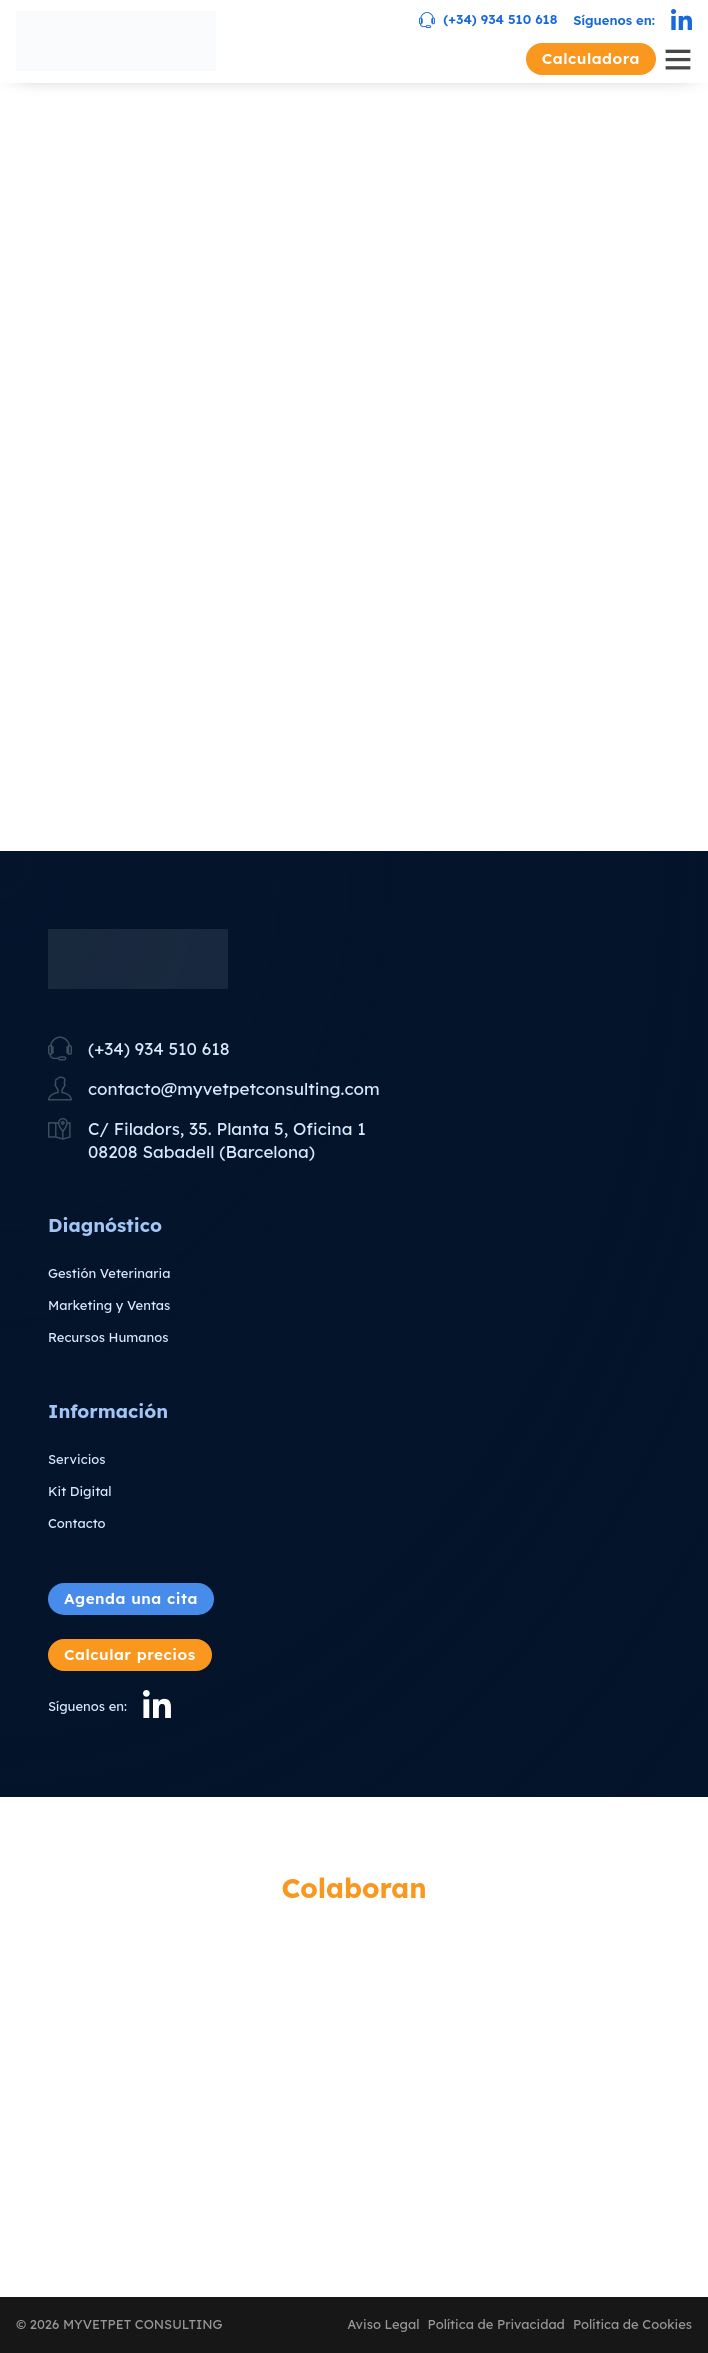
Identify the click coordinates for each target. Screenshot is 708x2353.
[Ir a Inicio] (116, 41)
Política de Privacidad (496, 2324)
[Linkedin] (681, 21)
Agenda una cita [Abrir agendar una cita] (131, 1598)
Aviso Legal (383, 2324)
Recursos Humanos (108, 1337)
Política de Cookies (632, 2324)
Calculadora (591, 58)
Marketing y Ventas (109, 1305)
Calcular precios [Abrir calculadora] (130, 1654)
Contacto (77, 1523)
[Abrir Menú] (678, 59)
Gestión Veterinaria (109, 1273)
